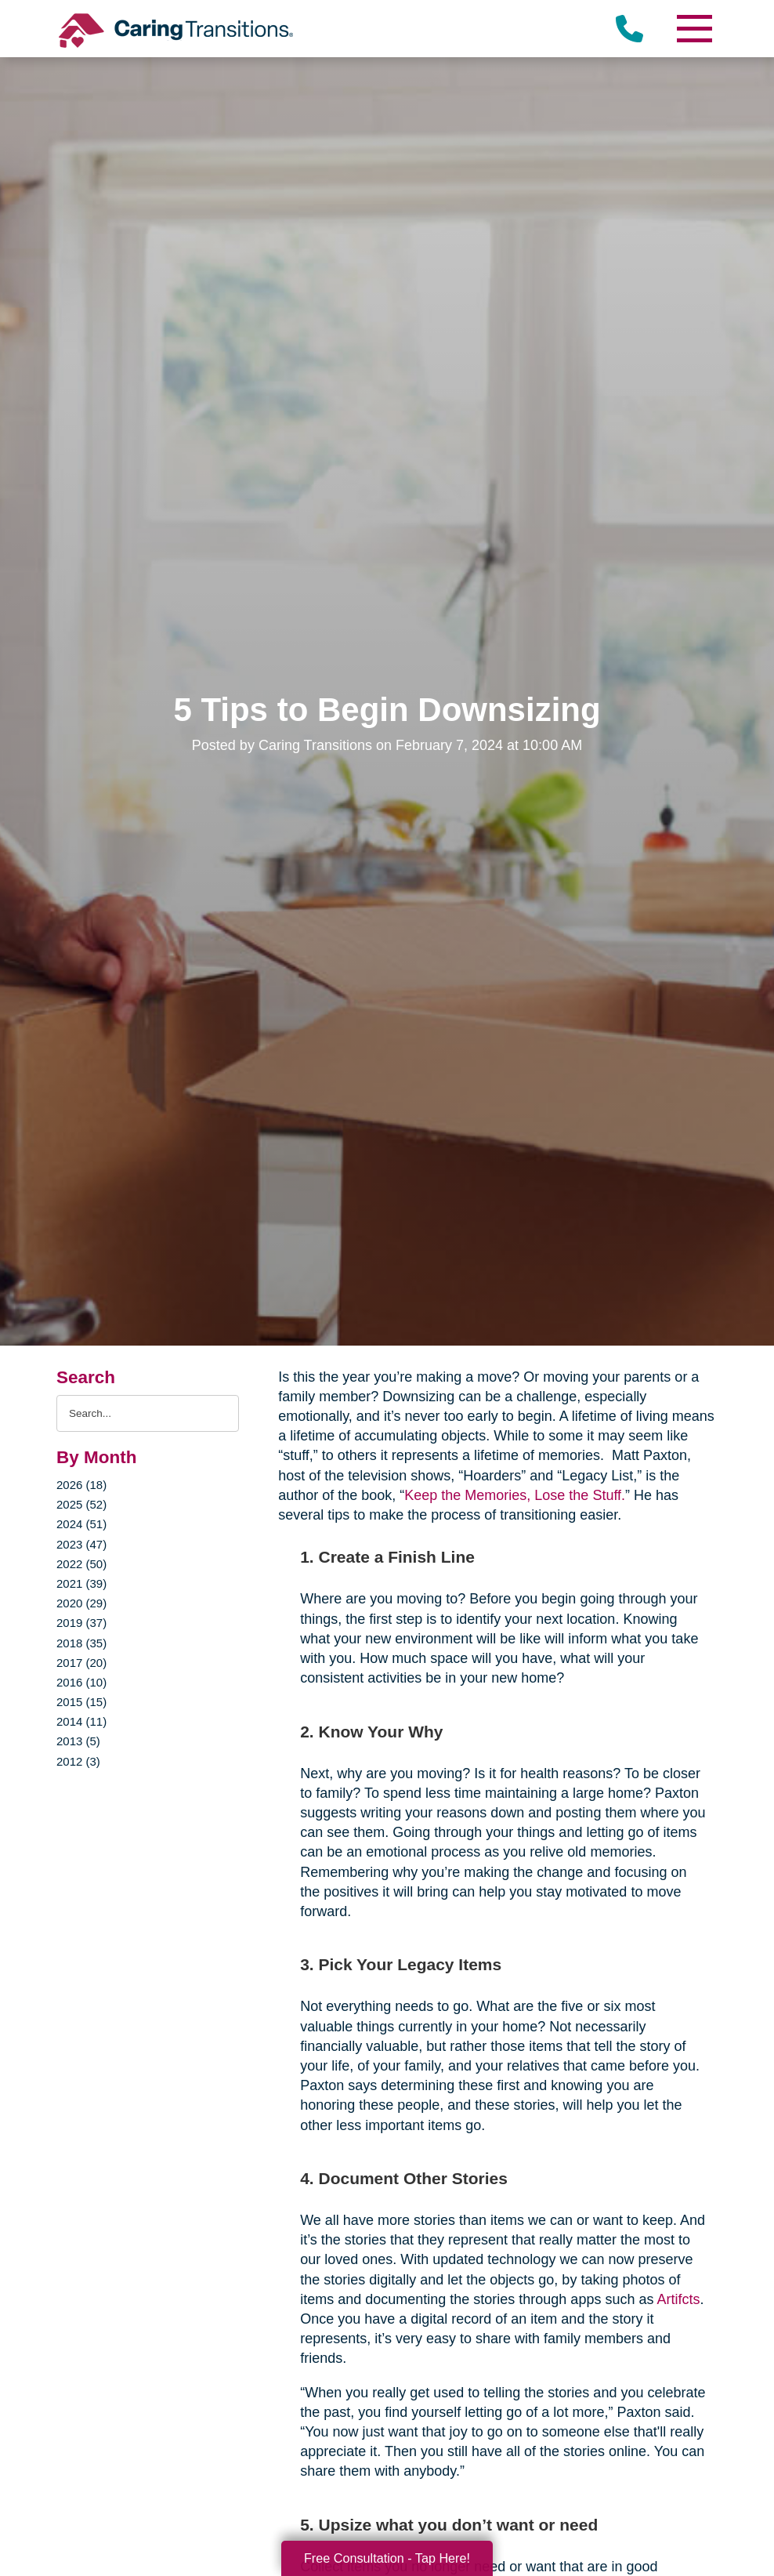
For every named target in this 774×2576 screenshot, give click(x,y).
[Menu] (694, 28)
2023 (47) (81, 1544)
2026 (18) (81, 1484)
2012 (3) (78, 1761)
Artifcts (678, 2299)
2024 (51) (81, 1524)
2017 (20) (81, 1662)
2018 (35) (81, 1643)
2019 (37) (81, 1622)
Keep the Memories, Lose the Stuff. (514, 1495)
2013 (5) (78, 1741)
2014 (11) (81, 1721)
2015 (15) (81, 1701)
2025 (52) (81, 1504)
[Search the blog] (147, 1413)
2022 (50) (81, 1564)
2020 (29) (81, 1603)
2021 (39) (81, 1583)
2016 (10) (81, 1682)
